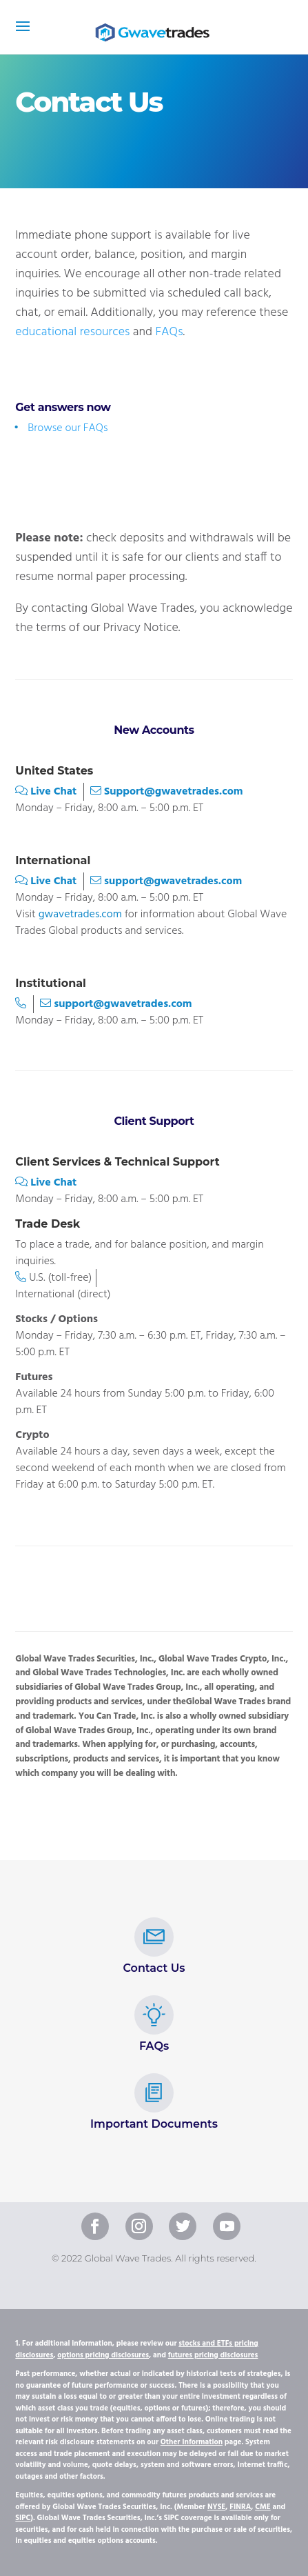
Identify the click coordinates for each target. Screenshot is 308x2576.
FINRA (240, 2507)
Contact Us (154, 1946)
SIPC (22, 2518)
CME (263, 2507)
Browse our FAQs (67, 428)
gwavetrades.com (80, 914)
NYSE (216, 2507)
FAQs (169, 332)
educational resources (72, 332)
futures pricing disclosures (213, 2355)
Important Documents (154, 2101)
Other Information (192, 2442)
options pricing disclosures (103, 2355)
